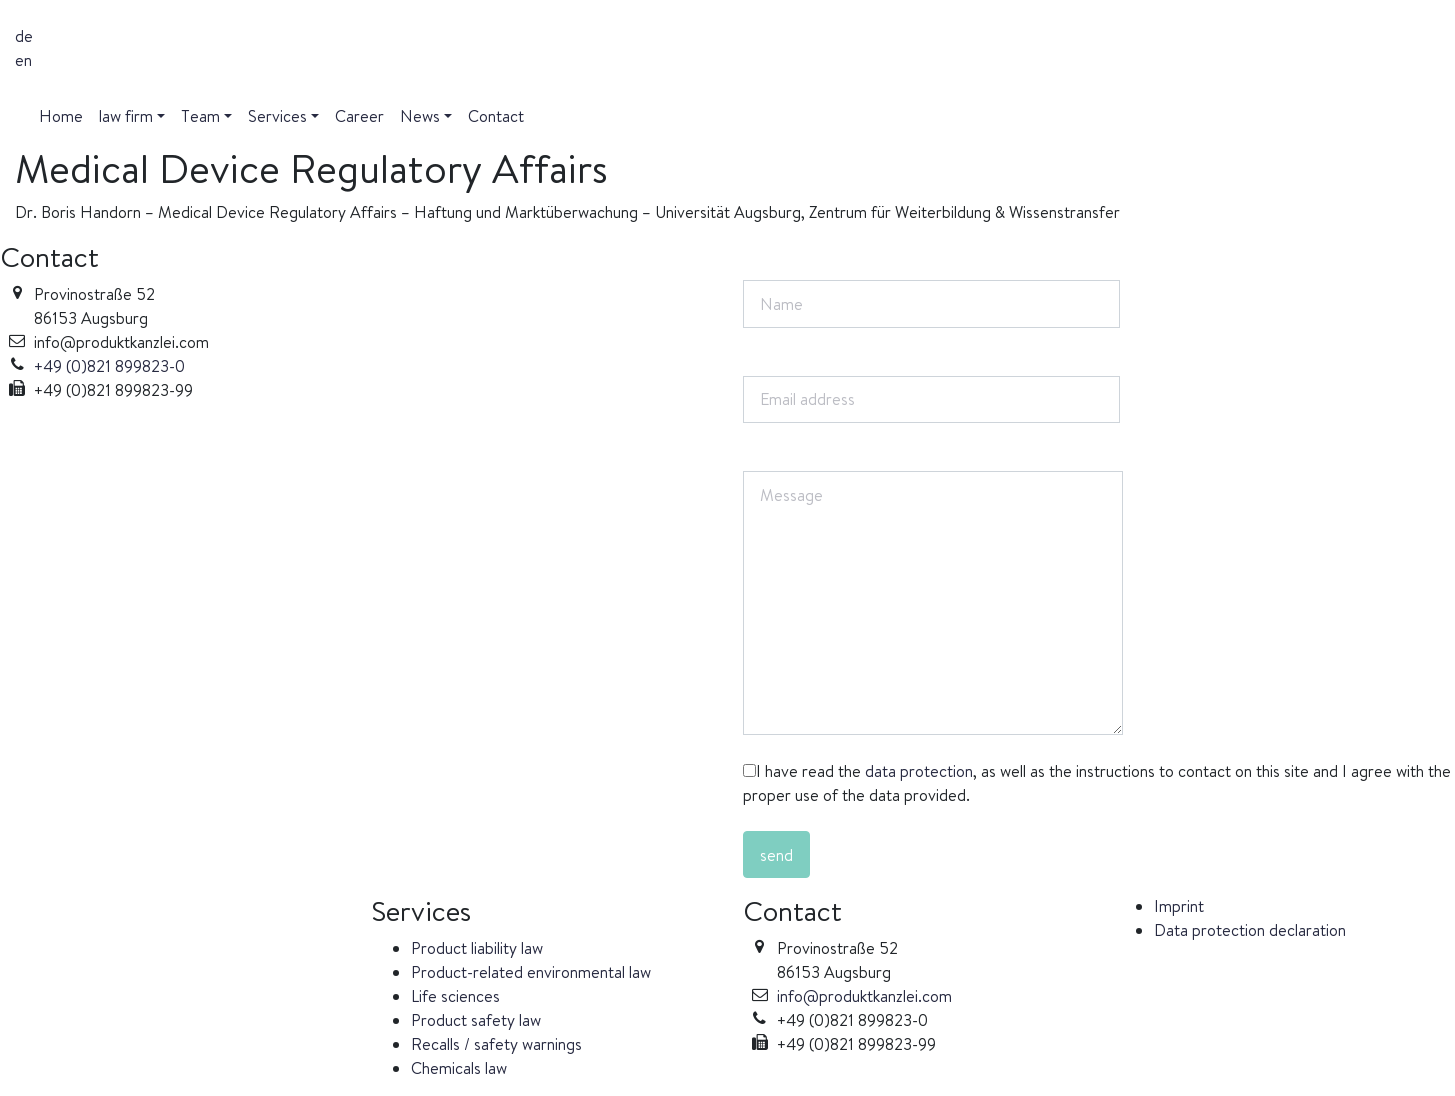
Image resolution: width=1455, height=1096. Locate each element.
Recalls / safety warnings (496, 1044)
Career (359, 116)
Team (200, 116)
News (420, 116)
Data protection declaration (1250, 930)
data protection (919, 771)
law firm (126, 116)
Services (277, 116)
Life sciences (455, 996)
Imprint (1179, 906)
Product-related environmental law (531, 972)
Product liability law (477, 948)
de (24, 36)
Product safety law (476, 1020)
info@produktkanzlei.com (864, 996)
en (23, 60)
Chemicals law (459, 1068)
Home (61, 116)
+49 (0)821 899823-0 (109, 366)
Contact (496, 116)
